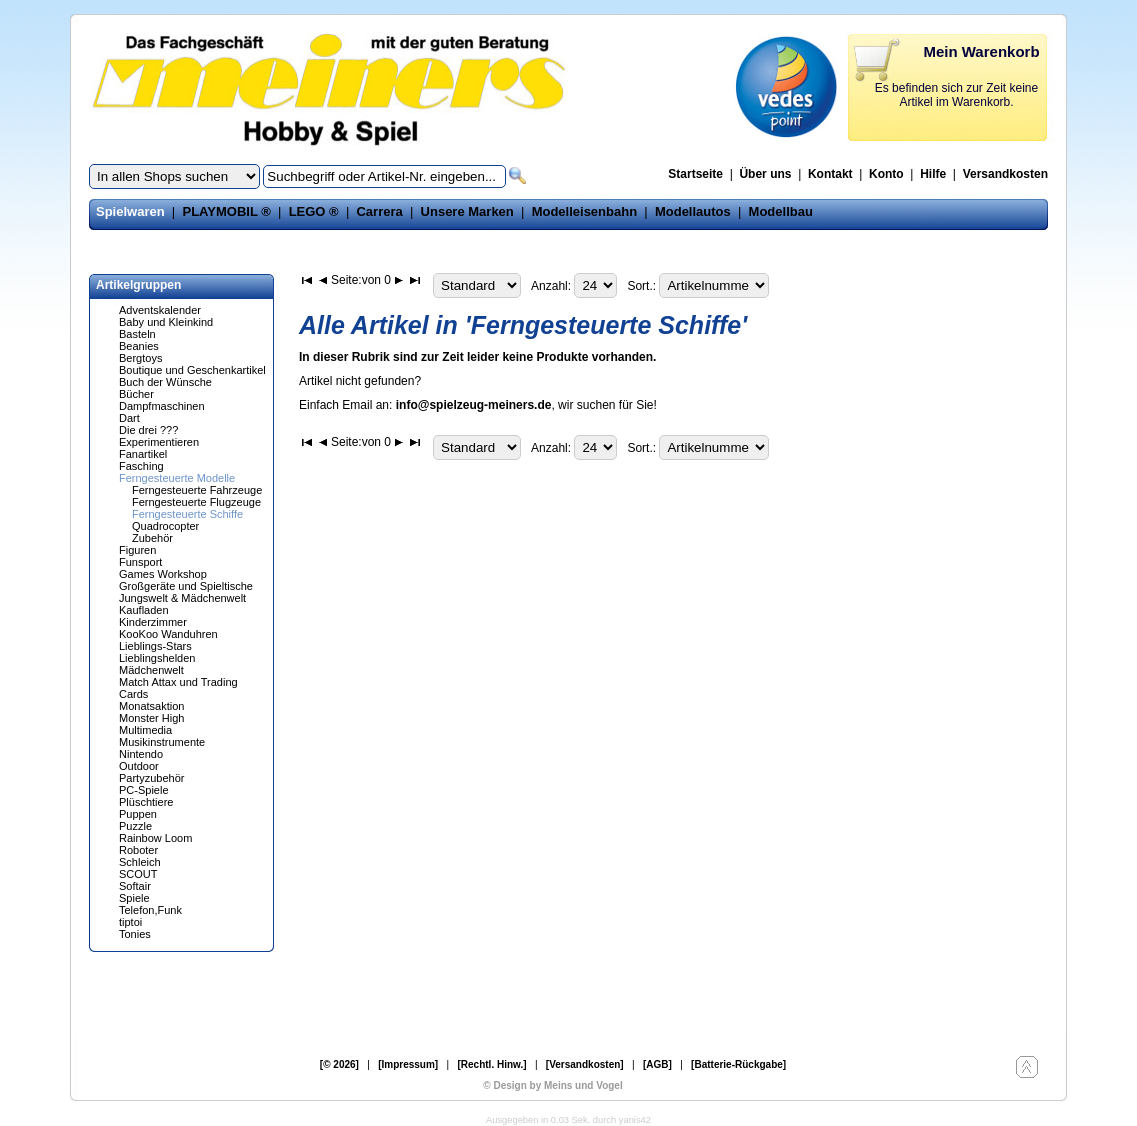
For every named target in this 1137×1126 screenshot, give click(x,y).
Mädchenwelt (151, 670)
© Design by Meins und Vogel (552, 1085)
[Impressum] (408, 1064)
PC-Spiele (144, 790)
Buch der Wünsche (165, 382)
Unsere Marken (467, 211)
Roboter (138, 850)
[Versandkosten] (585, 1064)
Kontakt (830, 174)
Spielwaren (130, 211)
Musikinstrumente (162, 742)
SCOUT (138, 874)
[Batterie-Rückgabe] (738, 1064)
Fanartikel (143, 454)
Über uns (765, 174)
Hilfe (933, 174)
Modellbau (781, 211)
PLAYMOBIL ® (226, 211)
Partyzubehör (151, 778)
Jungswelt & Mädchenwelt (182, 598)
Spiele (134, 898)
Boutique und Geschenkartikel (192, 370)
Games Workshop (163, 574)
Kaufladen (144, 610)
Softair (135, 886)
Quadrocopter (165, 526)
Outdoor (139, 766)
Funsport (140, 562)
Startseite (695, 174)
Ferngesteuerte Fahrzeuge (197, 490)
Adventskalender (160, 310)
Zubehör (152, 538)
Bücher (136, 394)
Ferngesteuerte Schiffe (187, 514)
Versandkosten (1005, 174)
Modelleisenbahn (584, 211)
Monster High (151, 718)
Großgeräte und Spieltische (186, 586)
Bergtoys (140, 358)
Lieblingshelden (157, 658)
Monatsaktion (151, 706)
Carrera (379, 211)
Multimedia (145, 730)
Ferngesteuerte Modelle (177, 478)
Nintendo (141, 754)
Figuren (137, 550)
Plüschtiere (146, 802)
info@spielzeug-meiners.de (474, 405)
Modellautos (693, 211)
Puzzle (135, 826)
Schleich (140, 862)
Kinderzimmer (153, 622)
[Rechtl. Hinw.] (491, 1064)
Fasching (141, 466)
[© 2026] (339, 1064)
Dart (129, 418)
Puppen (138, 814)
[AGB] (657, 1064)
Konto (886, 174)
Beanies (139, 346)
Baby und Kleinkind (166, 322)
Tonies (135, 934)
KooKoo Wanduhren (168, 634)
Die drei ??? (148, 430)
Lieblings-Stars (155, 646)
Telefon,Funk (150, 910)
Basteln (137, 334)
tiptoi (130, 922)
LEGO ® (314, 211)
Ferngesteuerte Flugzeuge (196, 502)
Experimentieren (159, 442)
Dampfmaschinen (162, 406)
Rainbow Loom (155, 838)
